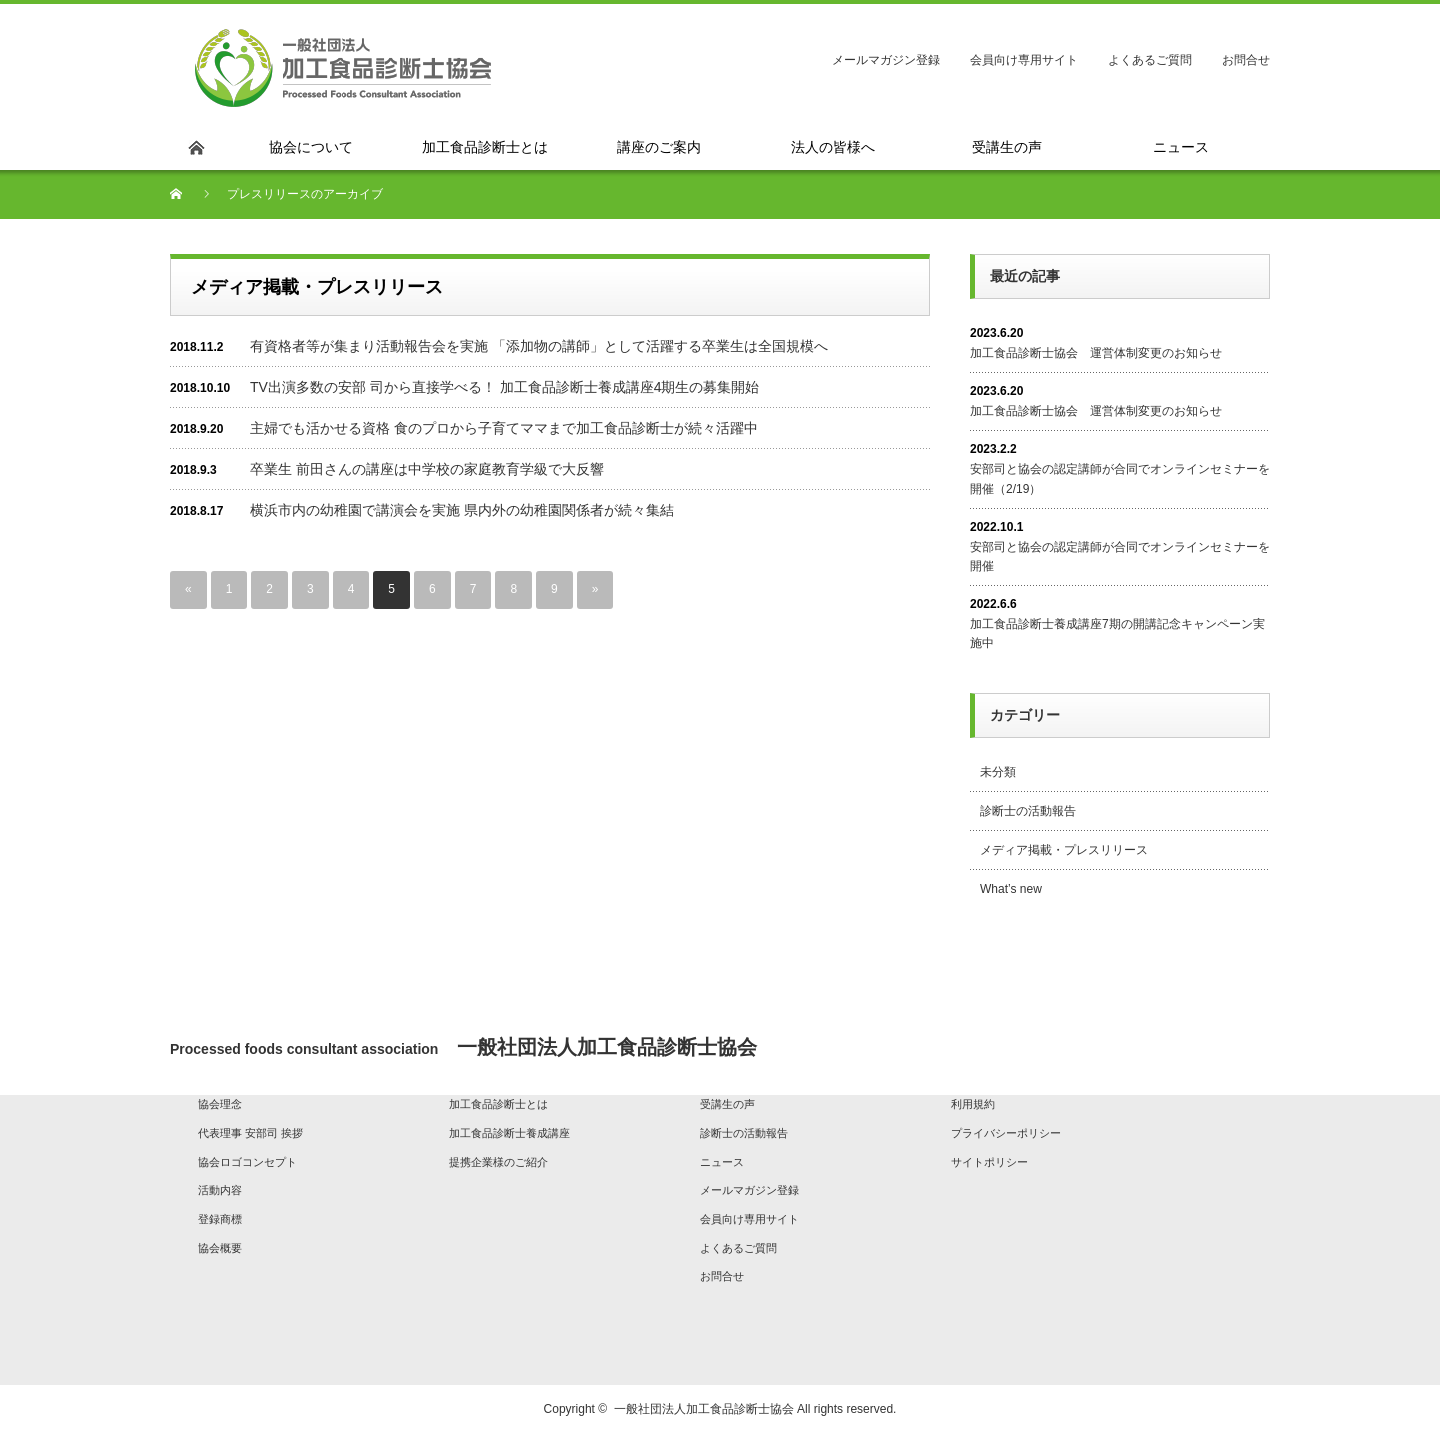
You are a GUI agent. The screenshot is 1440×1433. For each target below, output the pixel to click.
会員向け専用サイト (1024, 60)
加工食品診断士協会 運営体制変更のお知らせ (1096, 353)
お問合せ (1246, 60)
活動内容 (220, 1190)
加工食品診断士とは (498, 1104)
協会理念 (220, 1104)
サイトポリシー (989, 1162)
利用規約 (973, 1104)
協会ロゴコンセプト (247, 1162)
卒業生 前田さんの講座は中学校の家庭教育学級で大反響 (427, 469)
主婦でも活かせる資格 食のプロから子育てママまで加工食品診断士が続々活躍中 (504, 428)
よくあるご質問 (1150, 60)
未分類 (998, 772)
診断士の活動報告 (1028, 811)
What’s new (1011, 889)
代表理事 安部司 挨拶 (250, 1133)
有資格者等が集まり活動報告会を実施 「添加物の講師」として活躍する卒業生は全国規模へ (539, 346)
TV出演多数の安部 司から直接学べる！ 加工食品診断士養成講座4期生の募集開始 (504, 387)
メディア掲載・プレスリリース (1064, 850)
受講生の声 (727, 1104)
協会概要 (220, 1248)
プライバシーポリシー (1006, 1133)
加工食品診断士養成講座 (509, 1133)
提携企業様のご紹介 (498, 1162)
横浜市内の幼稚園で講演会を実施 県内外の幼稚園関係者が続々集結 (462, 510)
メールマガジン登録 (886, 60)
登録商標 (220, 1219)
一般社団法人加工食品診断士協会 (704, 1409)
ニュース (722, 1162)
